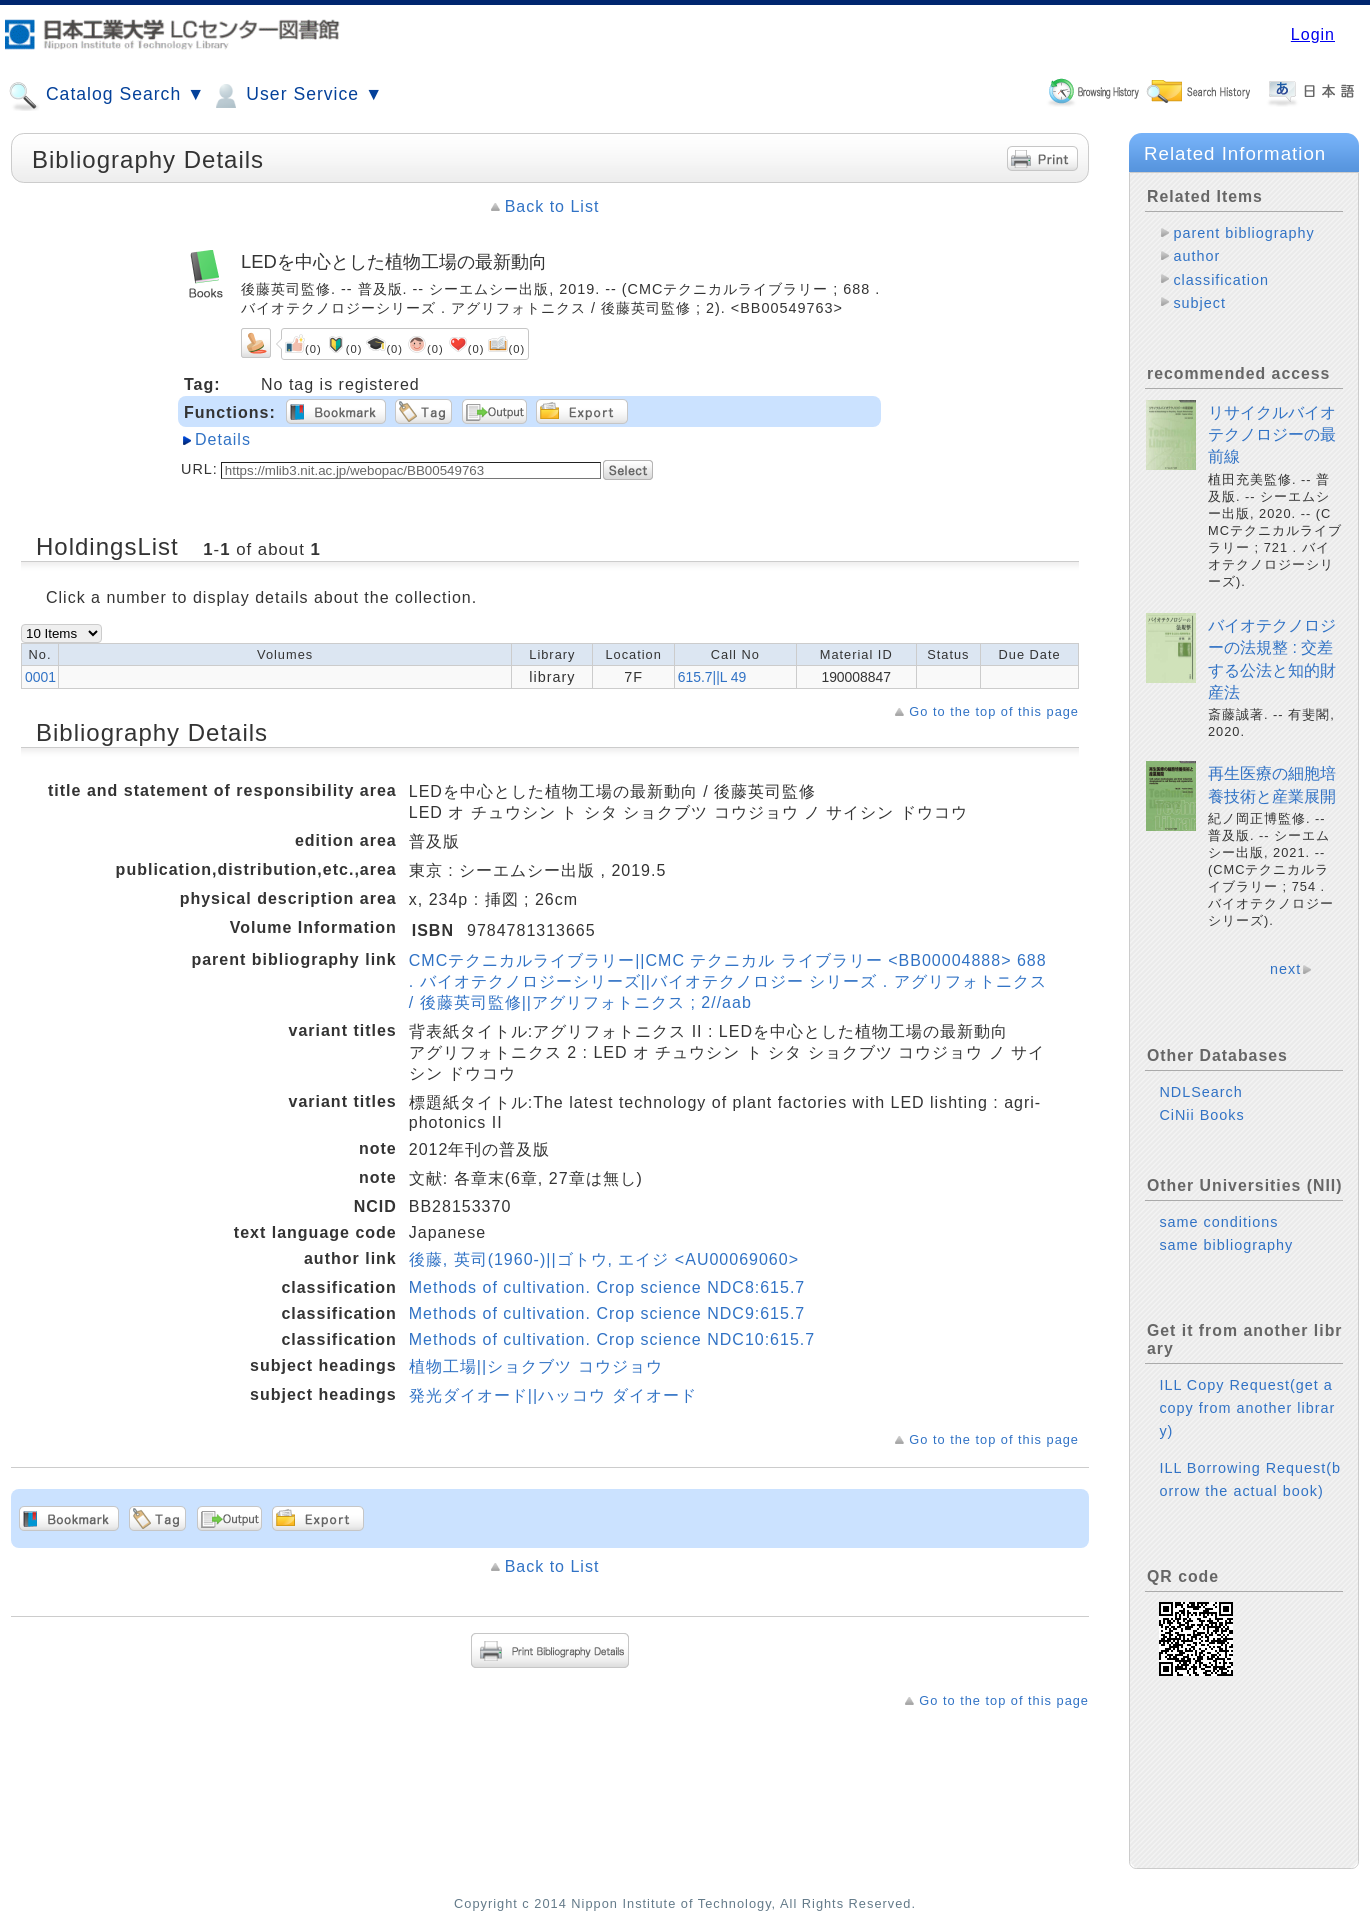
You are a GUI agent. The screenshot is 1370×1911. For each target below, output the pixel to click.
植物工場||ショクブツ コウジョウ (536, 1366)
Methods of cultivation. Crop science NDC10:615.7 (612, 1339)
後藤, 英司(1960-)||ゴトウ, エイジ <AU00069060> (604, 1259)
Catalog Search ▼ (106, 96)
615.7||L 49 (712, 677)
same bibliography (1226, 1245)
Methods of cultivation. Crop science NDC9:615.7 (607, 1313)
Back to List (552, 206)
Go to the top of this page (994, 711)
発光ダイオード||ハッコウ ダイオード (553, 1395)
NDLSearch (1200, 1092)
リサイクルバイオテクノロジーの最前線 (1272, 435)
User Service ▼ (296, 96)
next (1285, 969)
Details (223, 439)
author (1196, 256)
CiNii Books (1201, 1115)
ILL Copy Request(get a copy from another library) (1247, 1408)
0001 (40, 677)
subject (1199, 303)
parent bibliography (1243, 233)
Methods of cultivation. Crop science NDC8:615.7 (607, 1287)
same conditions (1218, 1222)
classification (1221, 280)
